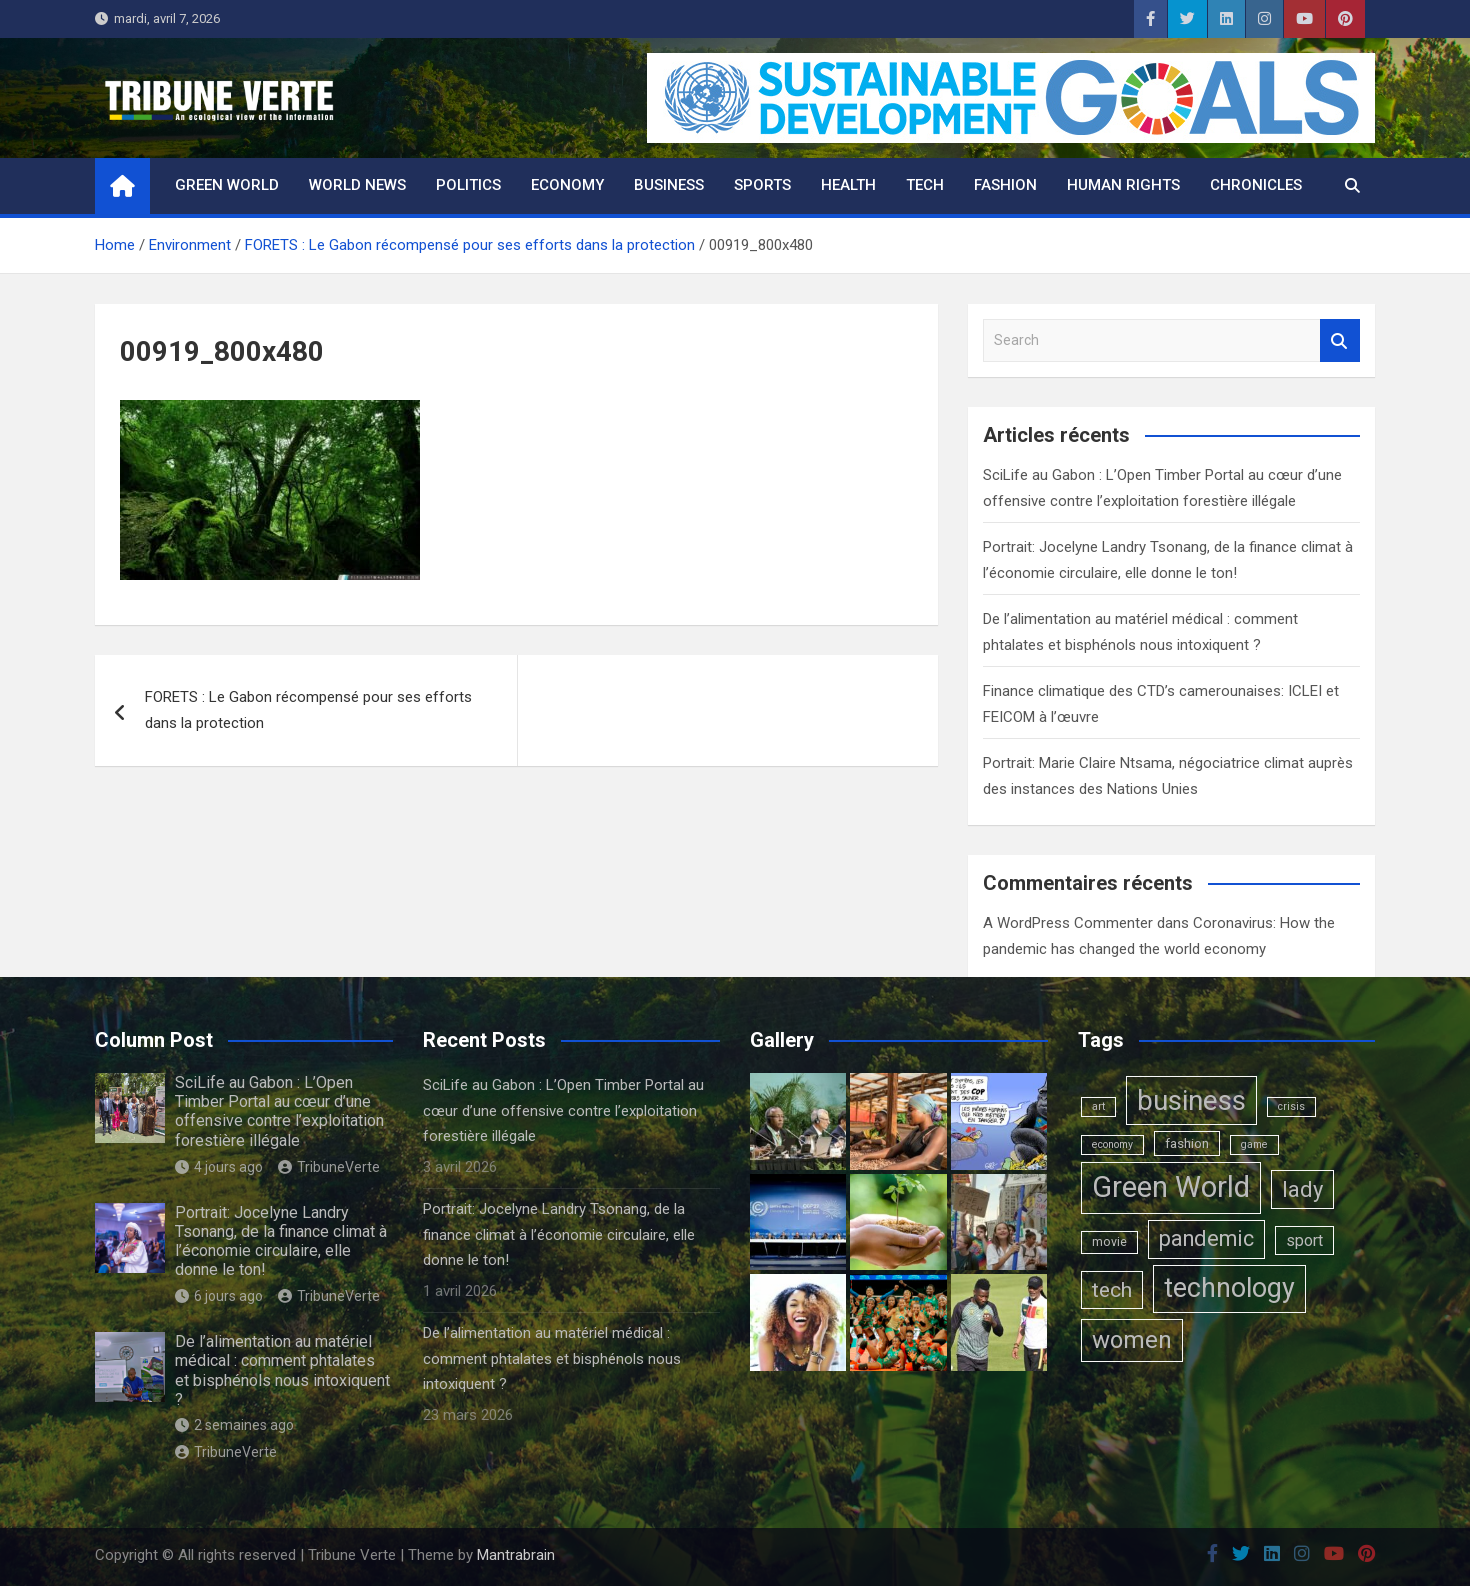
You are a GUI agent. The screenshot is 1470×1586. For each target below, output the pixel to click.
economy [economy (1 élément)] (1112, 1144)
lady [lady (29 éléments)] (1302, 1189)
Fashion (1005, 185)
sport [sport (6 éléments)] (1304, 1240)
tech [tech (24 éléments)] (1112, 1289)
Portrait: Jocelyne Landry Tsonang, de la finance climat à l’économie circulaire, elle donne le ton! (281, 1241)
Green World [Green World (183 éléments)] (1171, 1187)
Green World (227, 185)
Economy (567, 185)
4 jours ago (219, 1167)
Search (1340, 340)
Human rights (1123, 185)
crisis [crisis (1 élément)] (1291, 1106)
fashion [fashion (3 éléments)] (1187, 1143)
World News (357, 185)
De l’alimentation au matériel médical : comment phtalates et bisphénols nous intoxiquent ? (282, 1370)
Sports (762, 185)
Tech (925, 185)
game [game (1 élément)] (1254, 1144)
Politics (468, 185)
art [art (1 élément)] (1098, 1106)
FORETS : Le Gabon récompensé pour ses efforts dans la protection (308, 710)
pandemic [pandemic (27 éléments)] (1206, 1238)
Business (669, 185)
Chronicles (1256, 185)
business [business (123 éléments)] (1191, 1100)
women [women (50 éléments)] (1132, 1340)
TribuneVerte (329, 1167)
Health (848, 185)
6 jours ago (219, 1296)
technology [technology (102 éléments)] (1229, 1288)
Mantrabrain (516, 1555)
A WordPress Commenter (1068, 923)
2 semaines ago (234, 1425)
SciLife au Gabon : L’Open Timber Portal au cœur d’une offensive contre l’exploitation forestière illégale (279, 1111)
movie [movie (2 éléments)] (1109, 1242)
